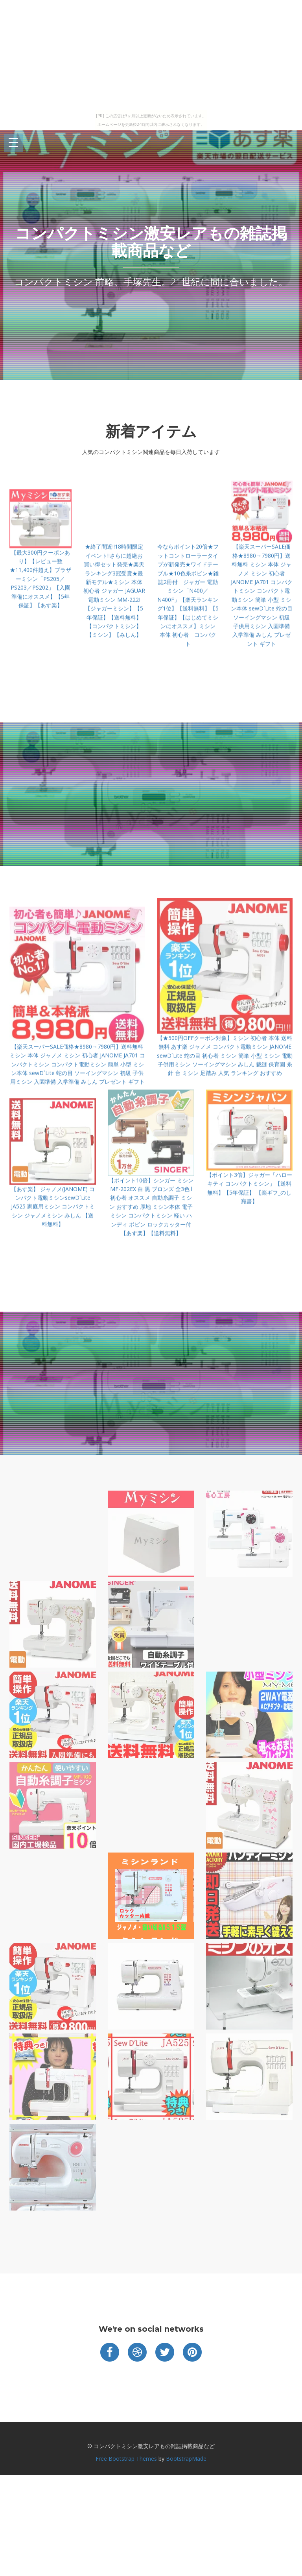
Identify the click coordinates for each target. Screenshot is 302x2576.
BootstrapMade (186, 2458)
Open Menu (13, 143)
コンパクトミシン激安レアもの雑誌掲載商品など (151, 241)
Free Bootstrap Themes (126, 2458)
